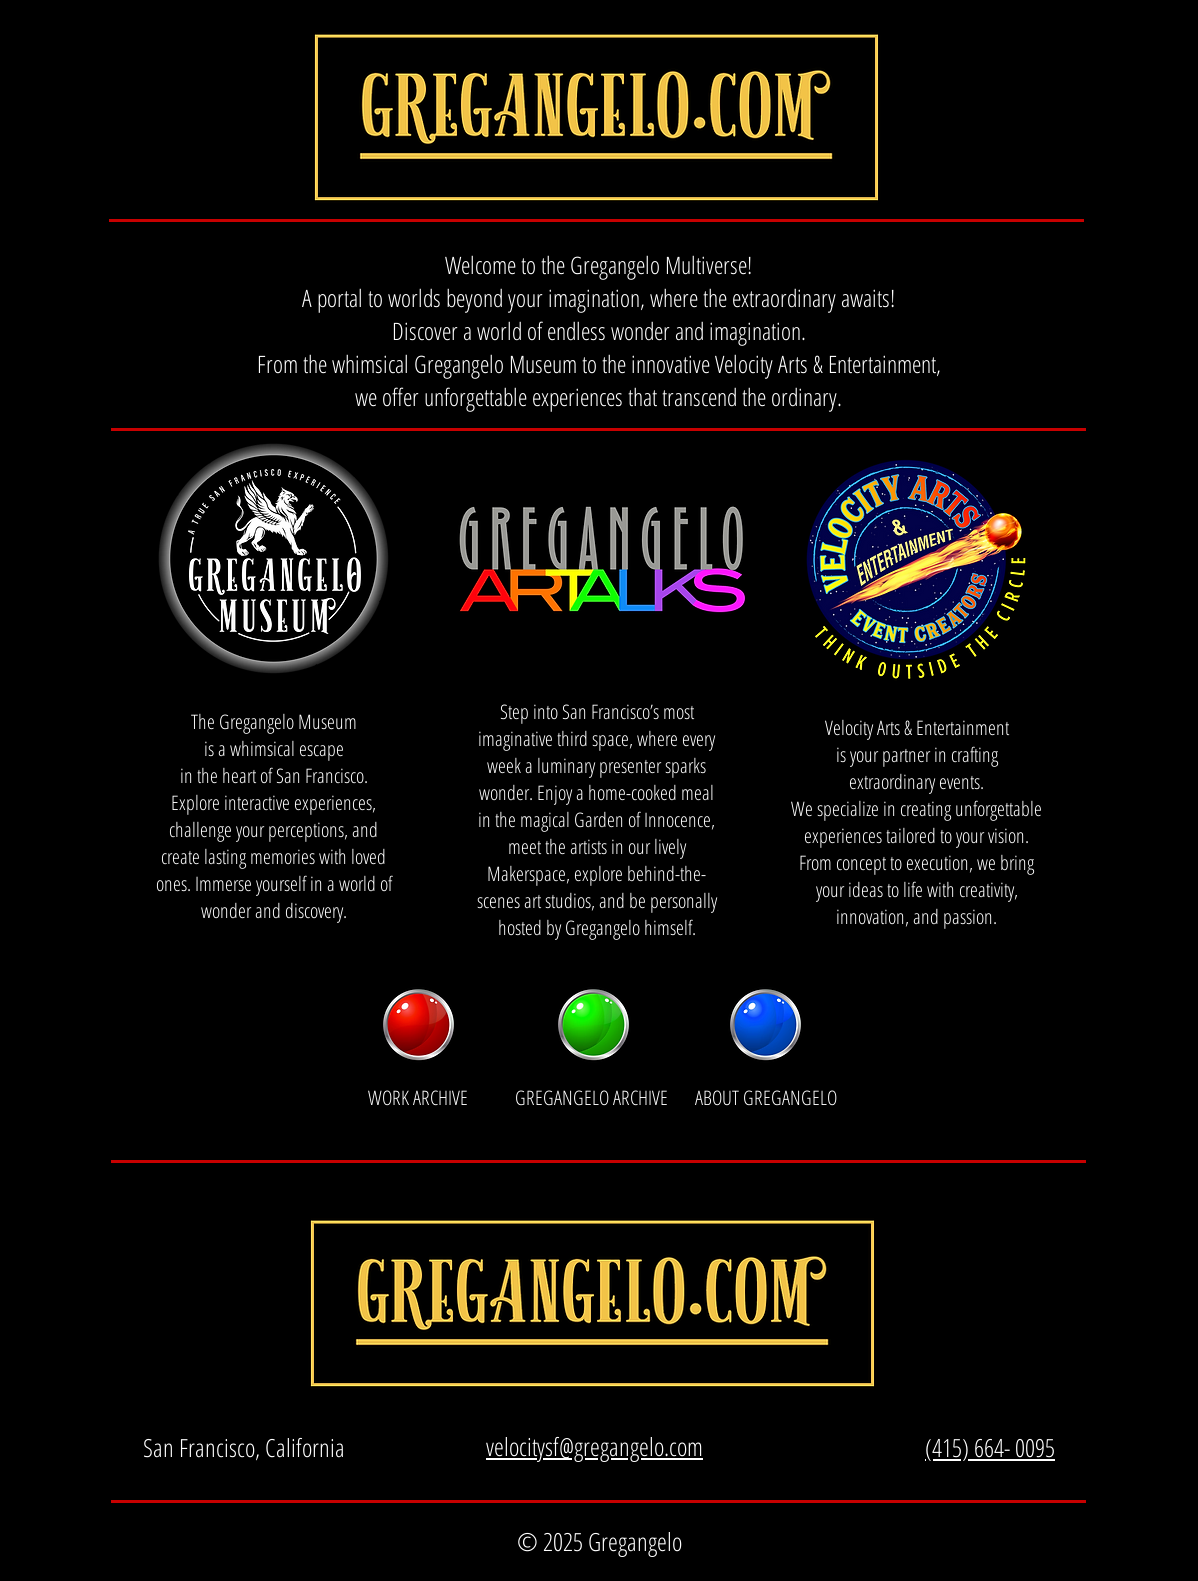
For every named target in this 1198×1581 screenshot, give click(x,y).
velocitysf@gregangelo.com (594, 1446)
